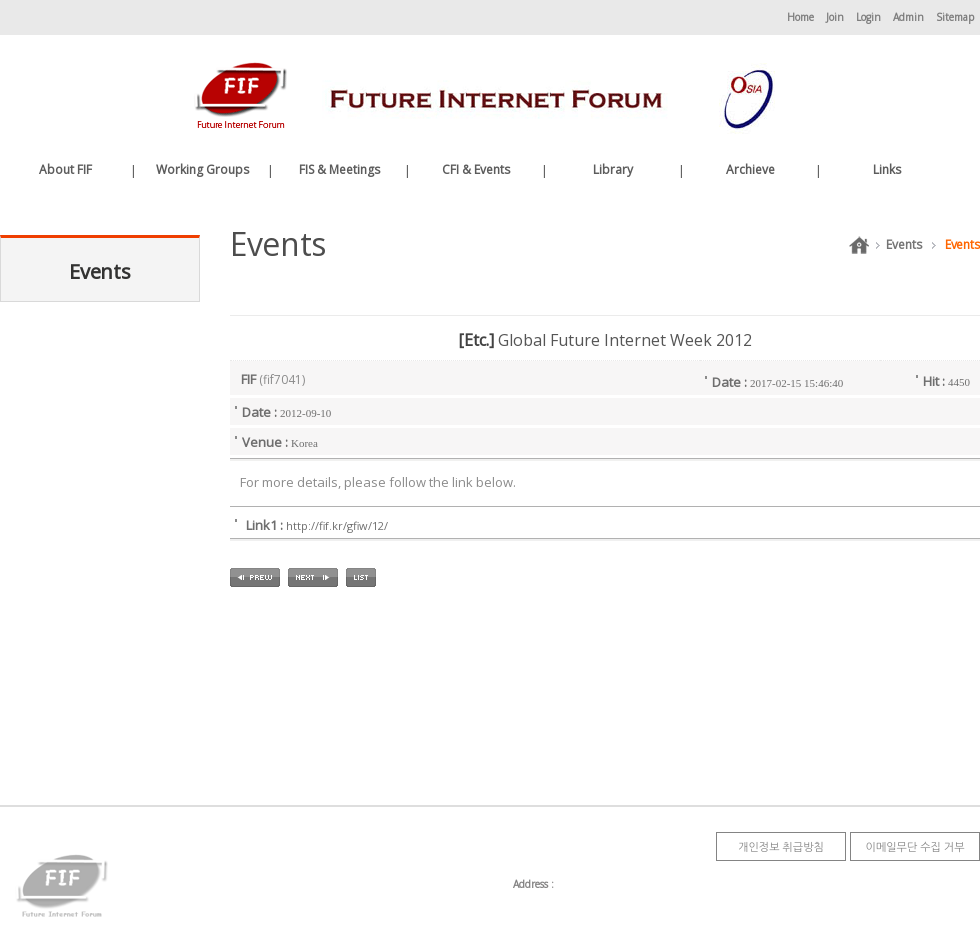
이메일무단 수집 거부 (914, 846)
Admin (908, 17)
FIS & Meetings (339, 169)
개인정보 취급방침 (781, 846)
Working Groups (202, 169)
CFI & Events (476, 169)
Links (887, 169)
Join (835, 17)
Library (613, 169)
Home (800, 17)
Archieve (750, 169)
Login (868, 17)
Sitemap (955, 17)
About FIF (65, 169)
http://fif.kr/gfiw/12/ (337, 525)
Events (903, 244)
